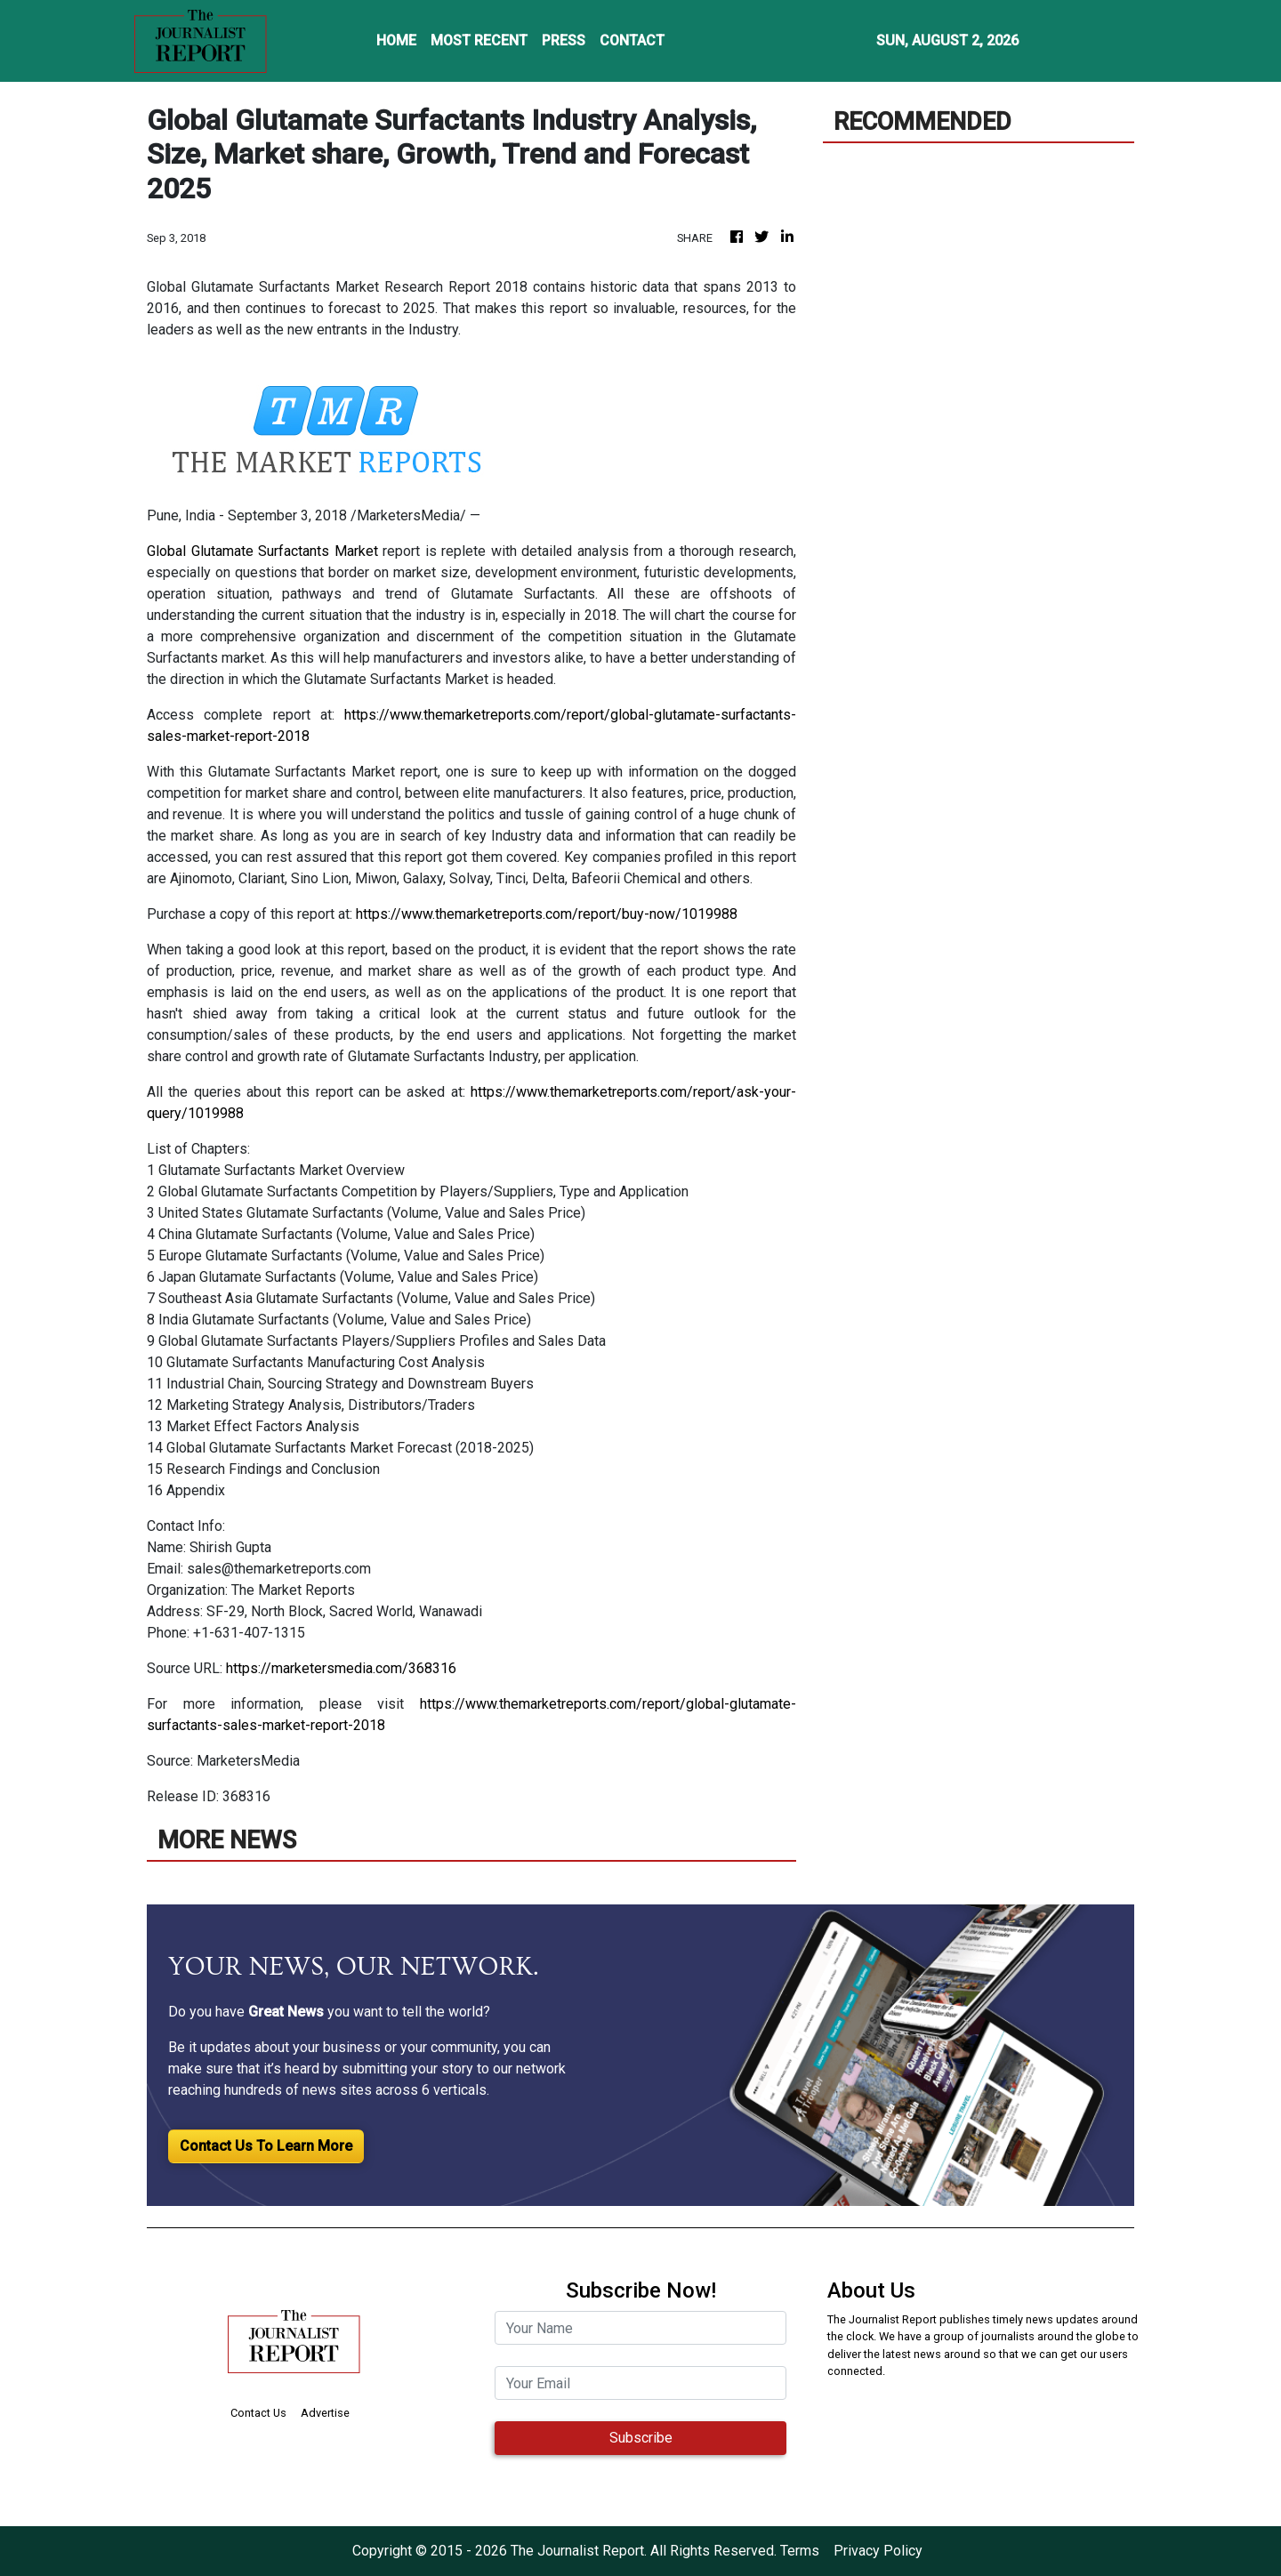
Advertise (325, 2412)
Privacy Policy (878, 2550)
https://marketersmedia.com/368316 (341, 1668)
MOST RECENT (479, 40)
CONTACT (632, 40)
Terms (799, 2550)
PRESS (563, 40)
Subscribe (641, 2437)
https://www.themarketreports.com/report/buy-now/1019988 (546, 914)
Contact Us (258, 2412)
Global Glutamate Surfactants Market (262, 551)
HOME (396, 40)
